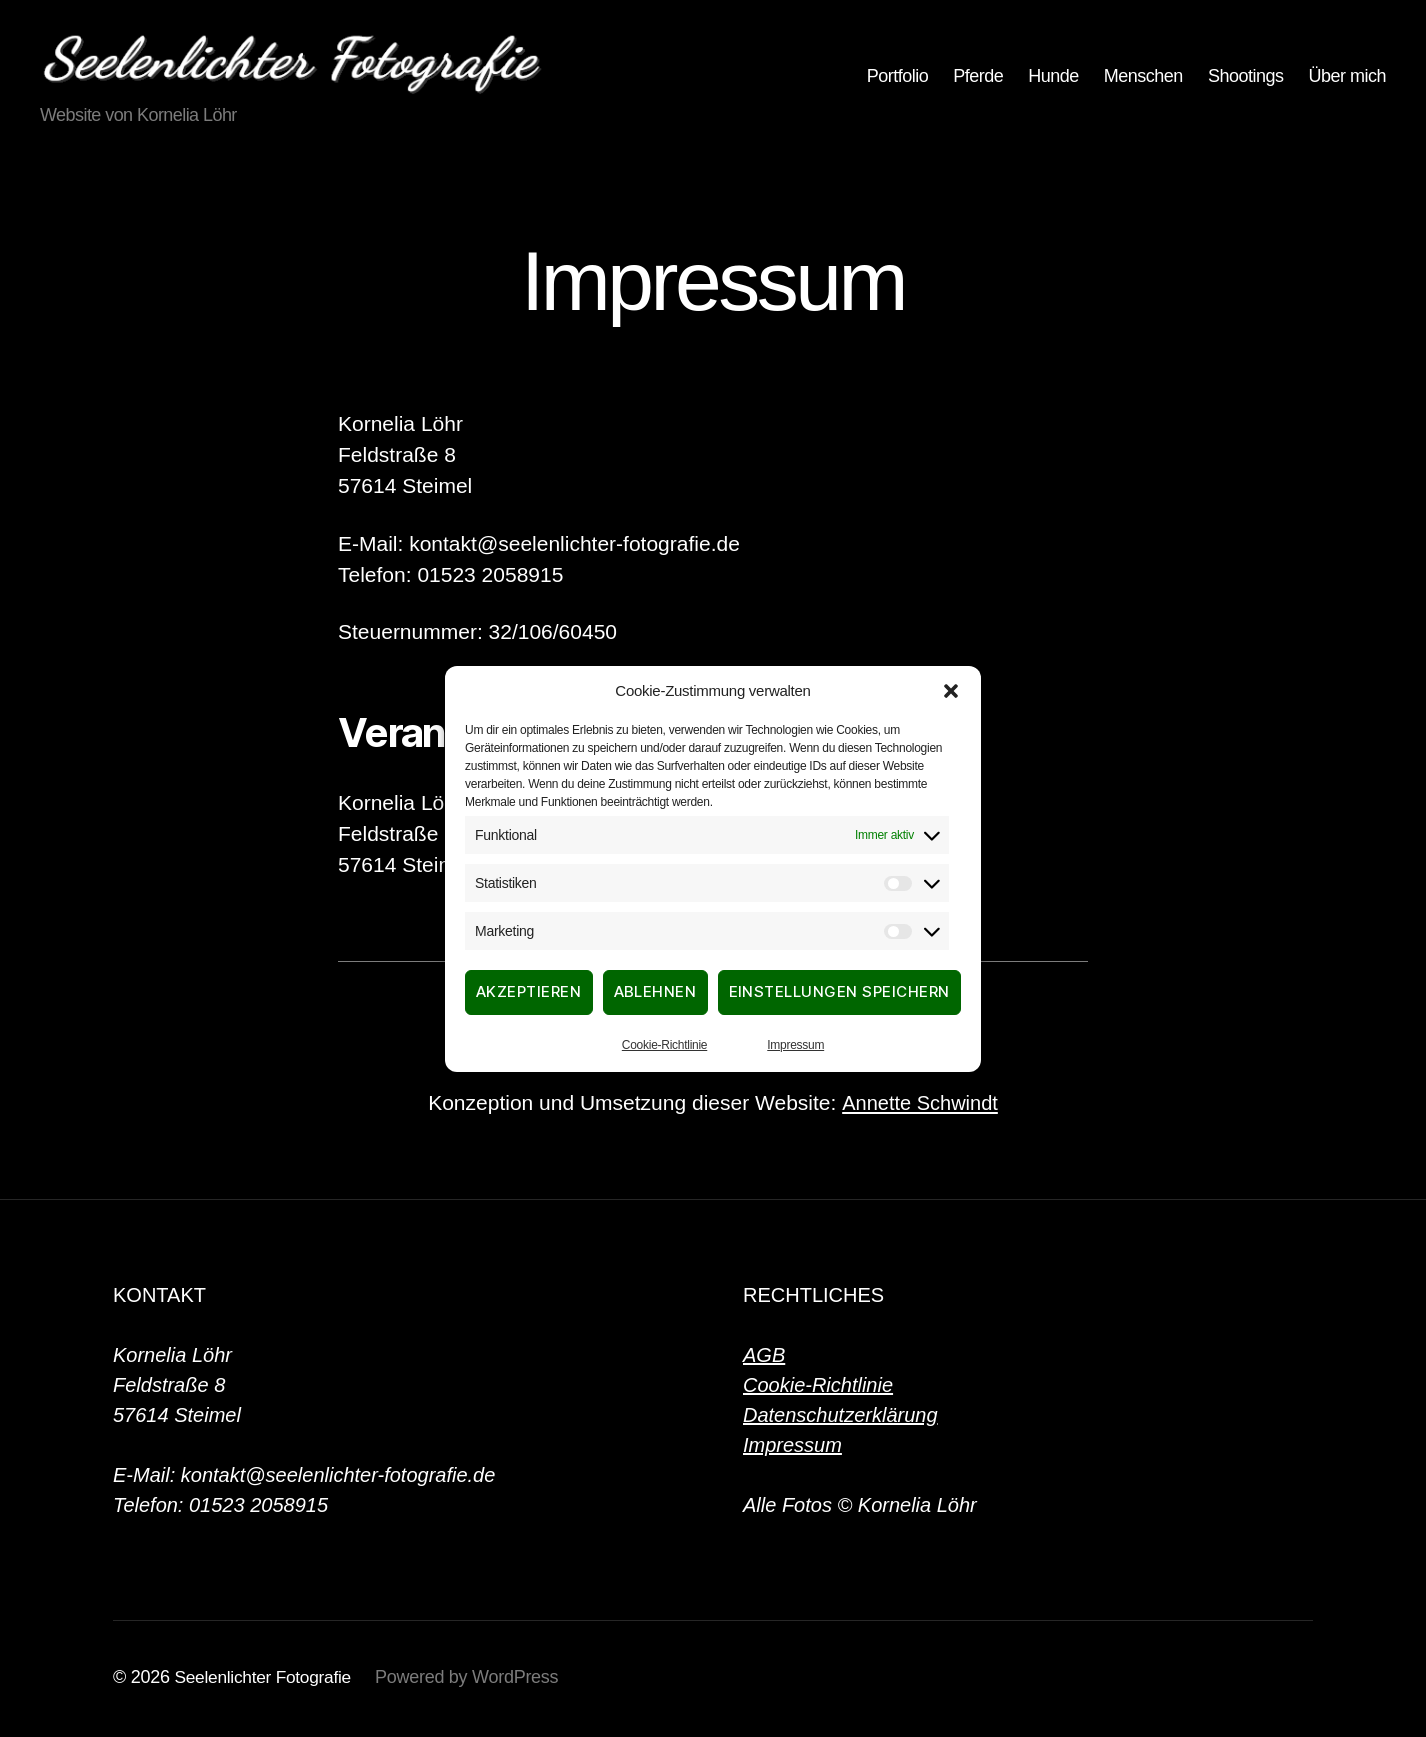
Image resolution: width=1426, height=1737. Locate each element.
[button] (951, 691)
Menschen (1143, 78)
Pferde (978, 78)
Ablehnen (655, 991)
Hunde (1053, 78)
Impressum (795, 1045)
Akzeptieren (529, 991)
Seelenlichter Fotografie (266, 1680)
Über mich (1347, 78)
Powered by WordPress (473, 1680)
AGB (764, 1358)
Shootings (1246, 78)
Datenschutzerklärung (840, 1418)
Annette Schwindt (919, 1105)
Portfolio (898, 78)
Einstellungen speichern (840, 991)
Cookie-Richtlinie (664, 1045)
